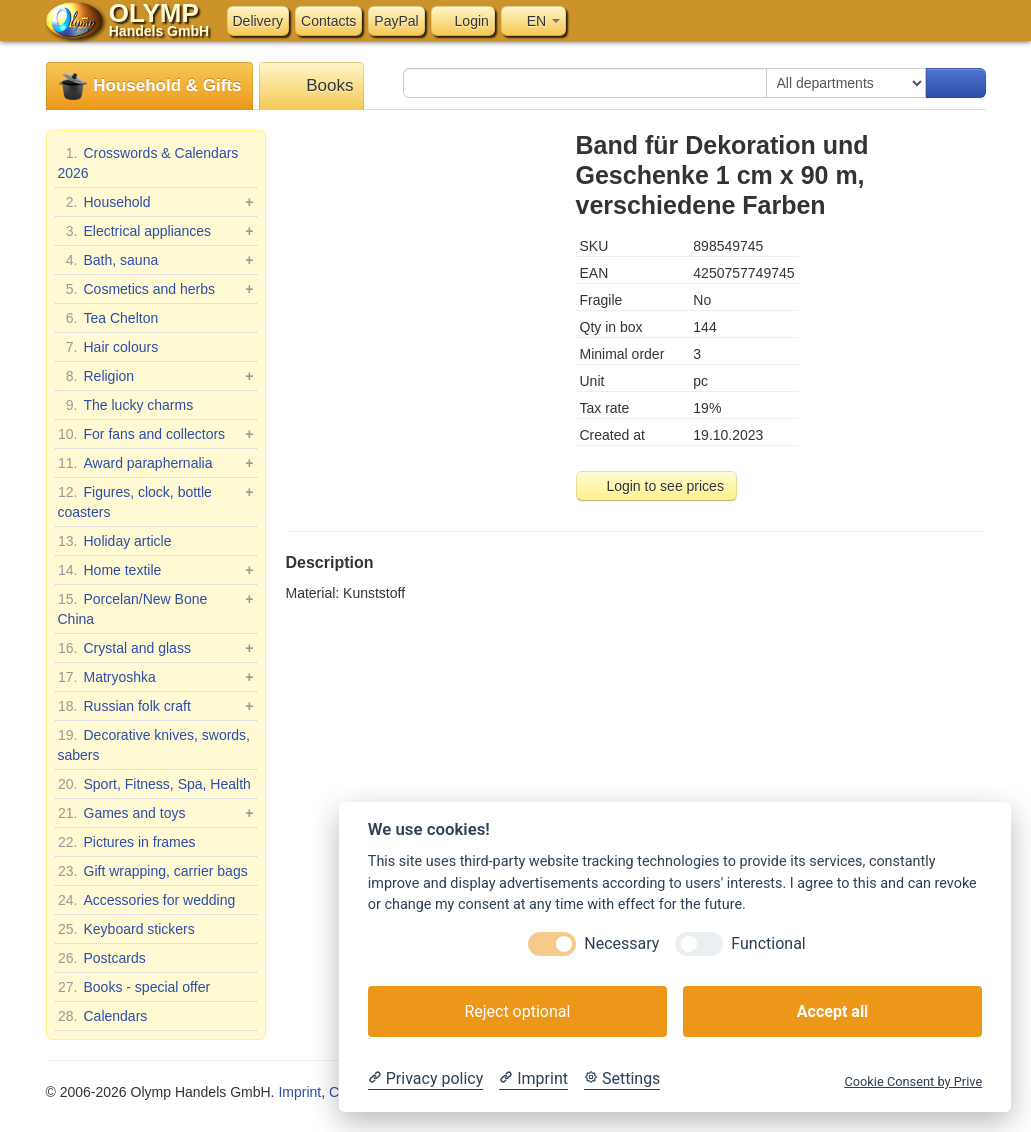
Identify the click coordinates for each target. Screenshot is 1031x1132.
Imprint (299, 1092)
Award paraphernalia (156, 463)
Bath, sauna (156, 260)
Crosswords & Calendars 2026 (148, 162)
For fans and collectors (156, 434)
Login (463, 21)
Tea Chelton (108, 318)
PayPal (396, 21)
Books (312, 86)
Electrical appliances (156, 231)
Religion (156, 376)
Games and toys (156, 813)
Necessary (621, 943)
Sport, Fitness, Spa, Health (154, 784)
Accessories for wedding (147, 900)
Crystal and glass (156, 648)
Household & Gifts (149, 86)
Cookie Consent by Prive (913, 1081)
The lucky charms (126, 405)
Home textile (156, 570)
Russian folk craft (156, 706)
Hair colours (108, 347)
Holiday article (115, 541)
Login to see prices (656, 486)
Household (156, 202)
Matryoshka (156, 677)
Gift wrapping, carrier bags (153, 871)
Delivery (258, 21)
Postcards (102, 958)
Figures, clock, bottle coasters (156, 501)
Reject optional (517, 1011)
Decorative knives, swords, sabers (154, 744)
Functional (768, 943)
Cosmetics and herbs (156, 289)
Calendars (103, 1016)
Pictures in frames (127, 842)
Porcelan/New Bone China (156, 608)
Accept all (832, 1011)
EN (533, 21)
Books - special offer (134, 987)
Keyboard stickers (126, 929)
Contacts (328, 21)
